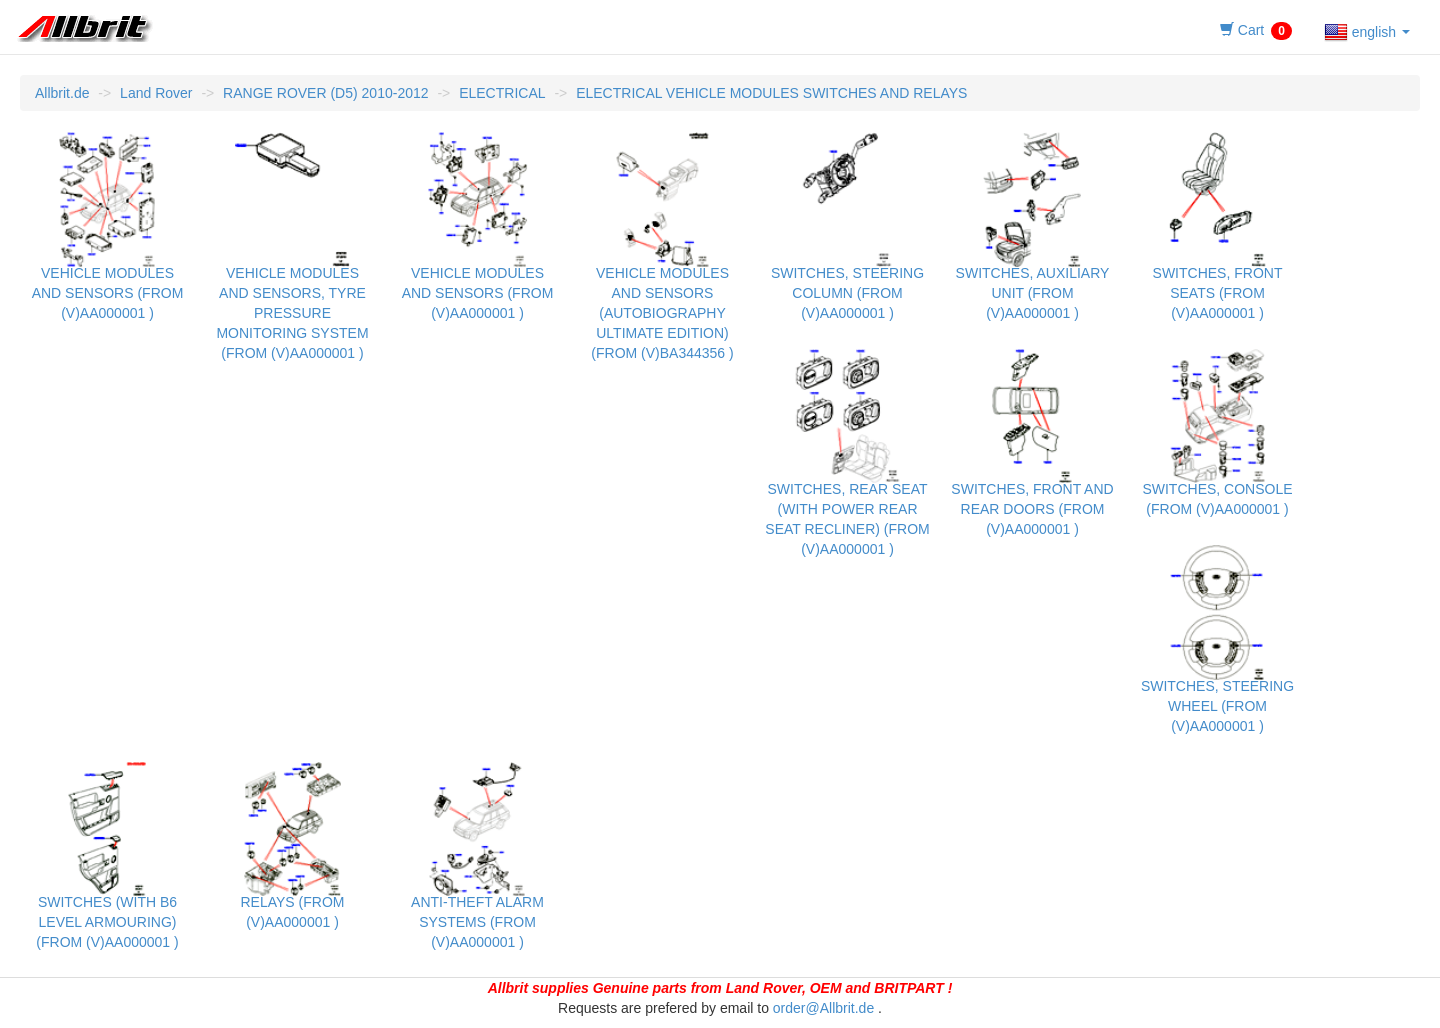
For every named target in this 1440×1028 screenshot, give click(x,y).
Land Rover (156, 93)
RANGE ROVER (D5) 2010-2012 (325, 93)
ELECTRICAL (502, 93)
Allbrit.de (62, 93)
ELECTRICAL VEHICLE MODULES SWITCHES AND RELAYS (771, 93)
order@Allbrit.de (823, 1008)
